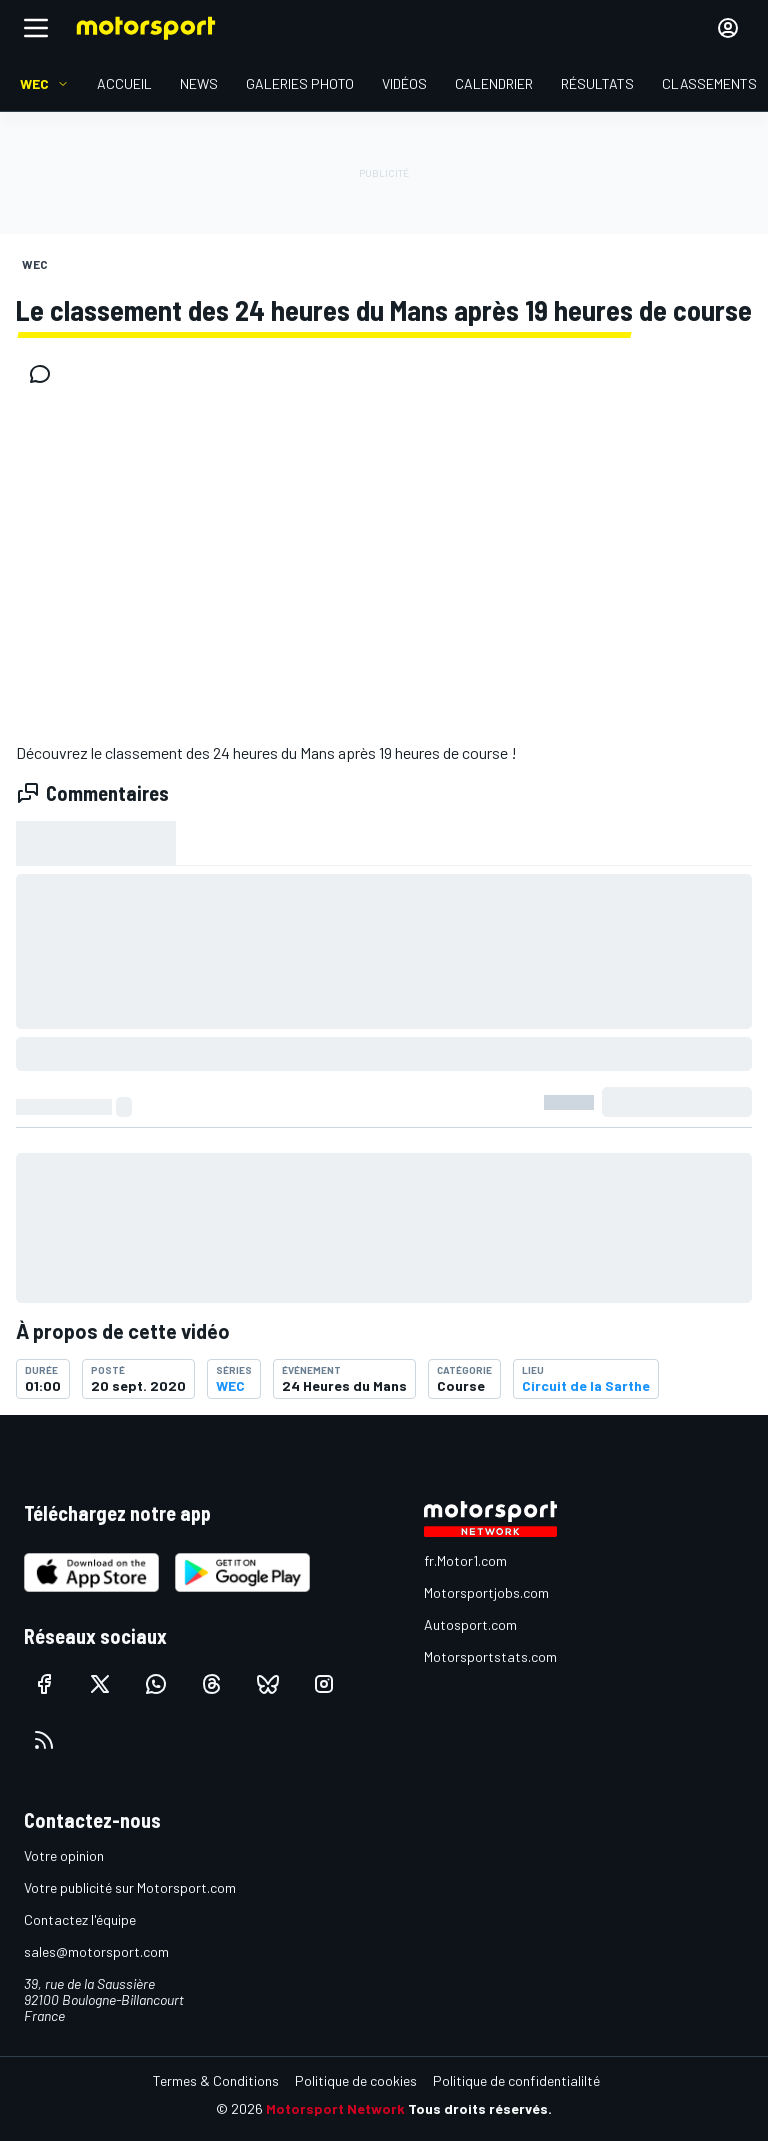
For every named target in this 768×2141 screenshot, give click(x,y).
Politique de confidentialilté (516, 2080)
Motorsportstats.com (490, 1656)
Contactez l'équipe (80, 1919)
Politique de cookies (356, 2080)
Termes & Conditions (216, 2080)
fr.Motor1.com (465, 1560)
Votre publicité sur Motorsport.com (130, 1887)
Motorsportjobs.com (486, 1592)
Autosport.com (470, 1624)
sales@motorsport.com (96, 1951)
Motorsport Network (335, 2108)
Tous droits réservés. (480, 2108)
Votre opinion (64, 1855)
